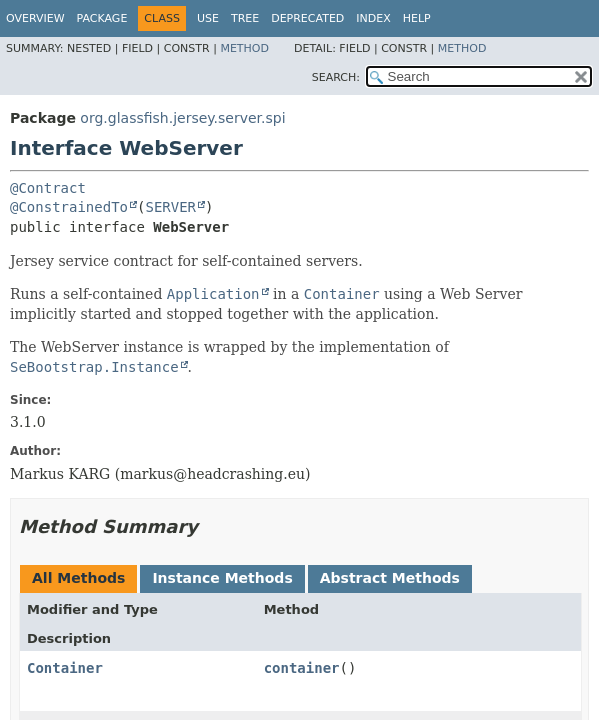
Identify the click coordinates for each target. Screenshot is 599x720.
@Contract (48, 188)
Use (208, 18)
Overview (35, 18)
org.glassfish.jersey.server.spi (182, 118)
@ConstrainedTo (69, 207)
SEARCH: (336, 77)
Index (373, 18)
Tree (245, 18)
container (302, 668)
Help (417, 18)
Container (65, 668)
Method (244, 48)
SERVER (170, 207)
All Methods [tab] (78, 578)
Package (102, 18)
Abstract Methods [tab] (390, 578)
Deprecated (307, 18)
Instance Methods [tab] (222, 578)
